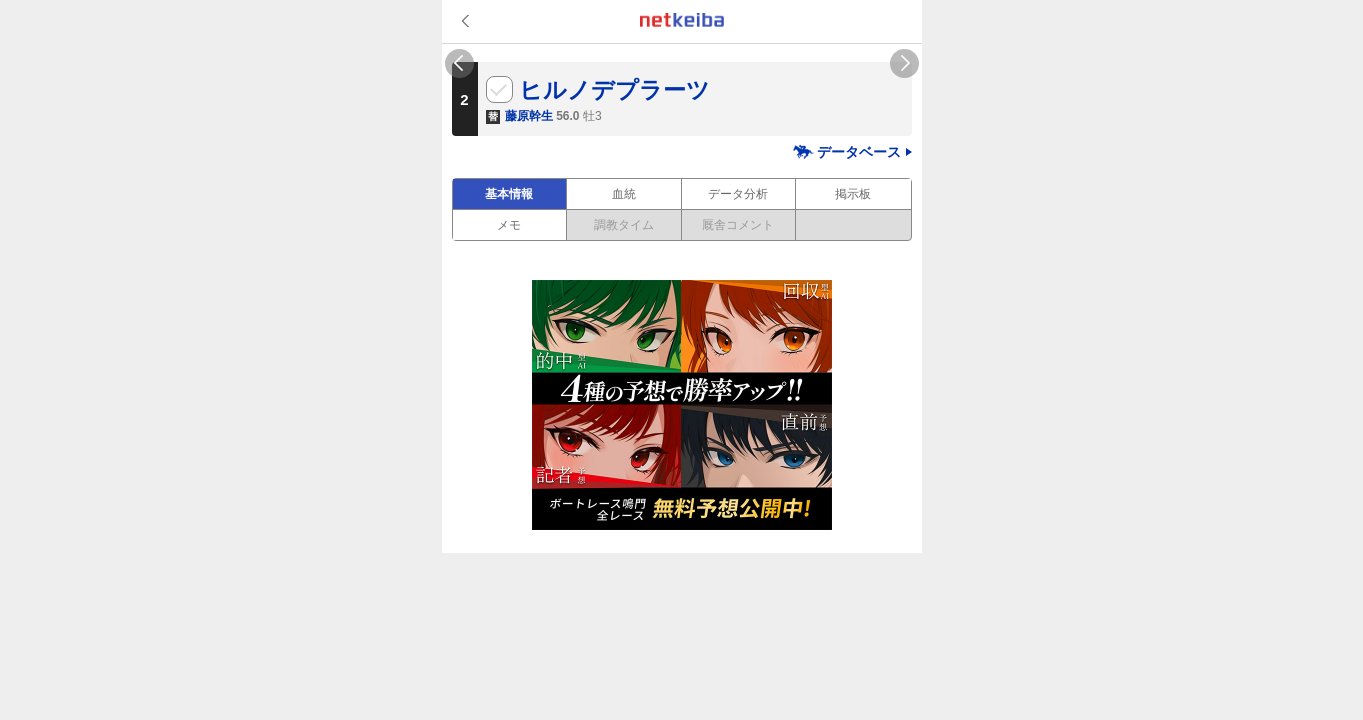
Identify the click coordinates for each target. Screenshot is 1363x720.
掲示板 (853, 194)
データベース (859, 152)
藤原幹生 (529, 116)
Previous (459, 63)
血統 (624, 194)
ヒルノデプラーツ (614, 90)
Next (904, 63)
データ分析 (738, 194)
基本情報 (509, 194)
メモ (509, 225)
